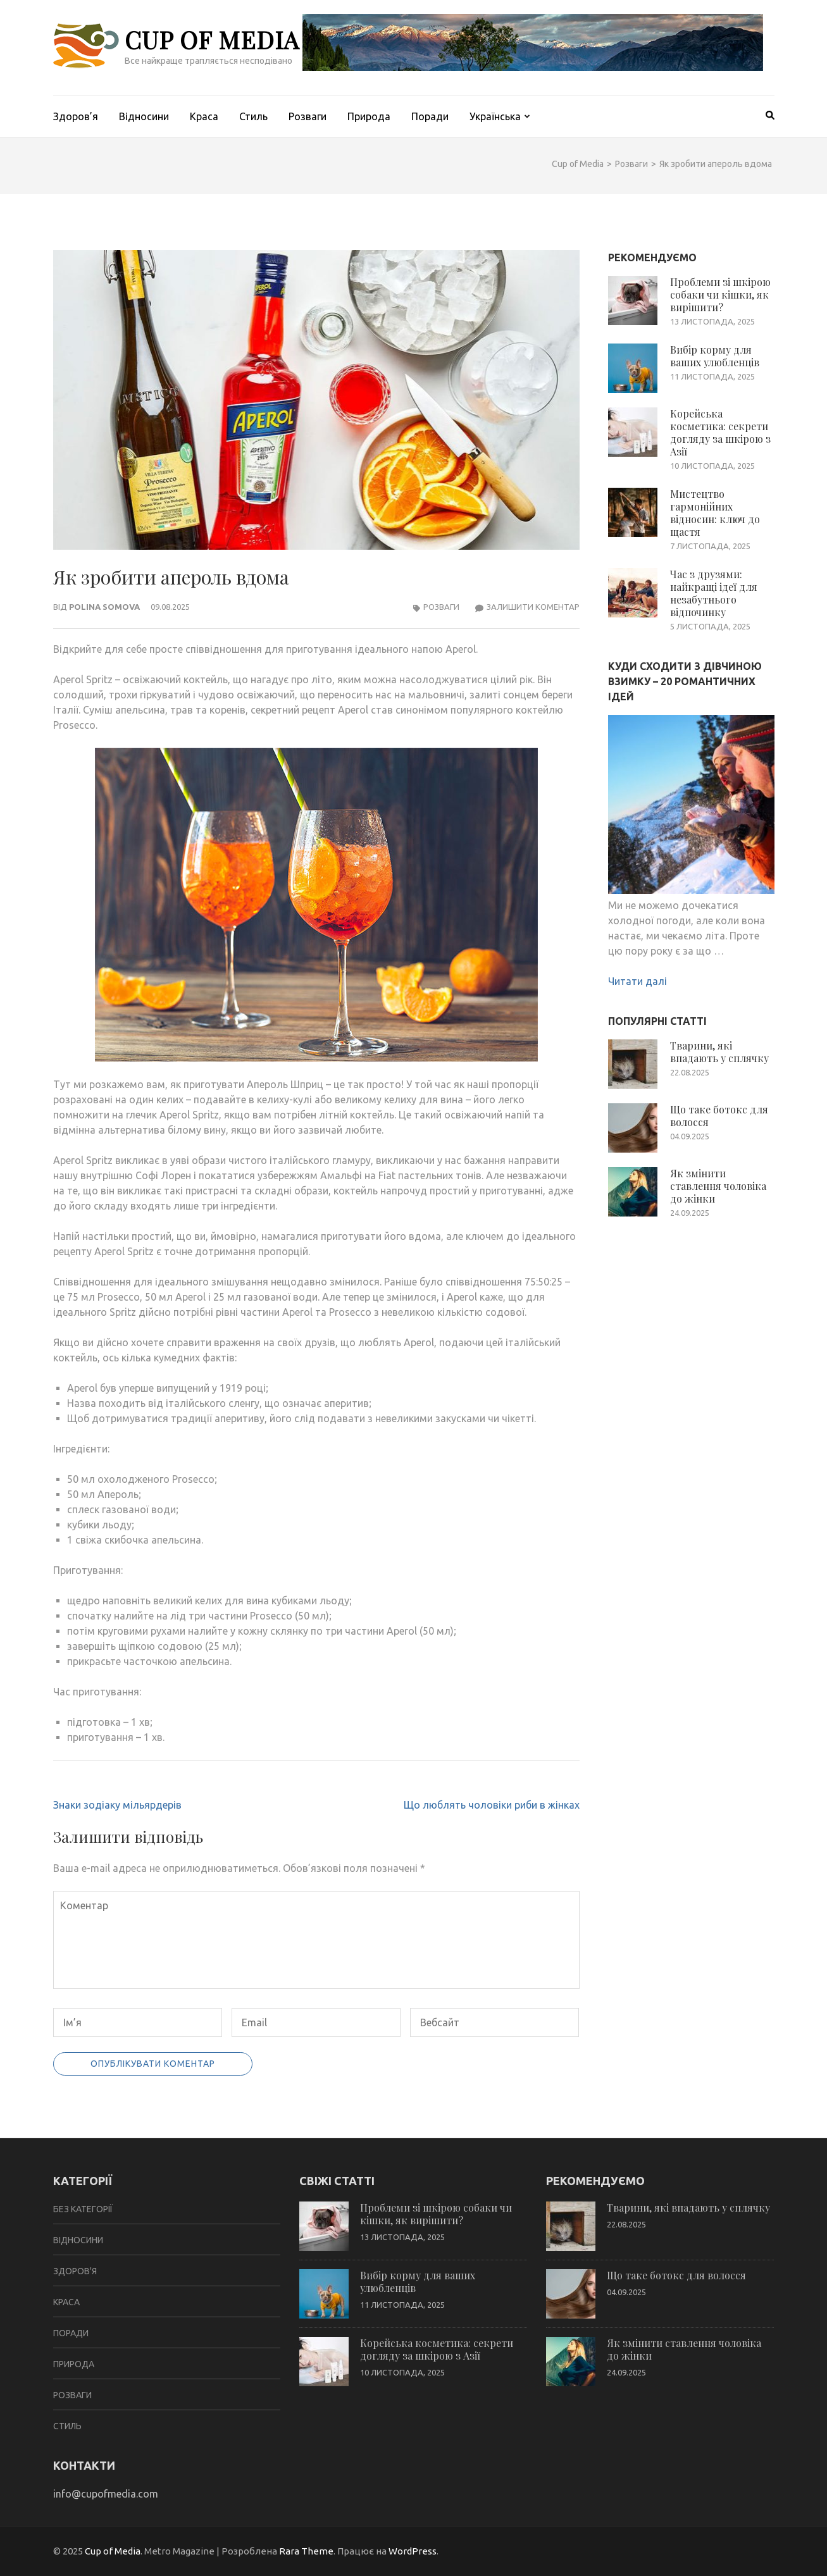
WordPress (413, 2551)
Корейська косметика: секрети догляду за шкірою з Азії (720, 432)
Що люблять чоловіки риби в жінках (492, 1805)
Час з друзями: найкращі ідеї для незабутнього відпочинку (713, 593)
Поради (430, 116)
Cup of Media (212, 39)
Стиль (253, 116)
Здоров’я (75, 116)
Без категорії (83, 2209)
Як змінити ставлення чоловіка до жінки (718, 1186)
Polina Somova (104, 606)
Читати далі (637, 981)
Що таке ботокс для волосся (719, 1116)
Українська (495, 116)
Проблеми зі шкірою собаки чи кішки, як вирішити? (720, 294)
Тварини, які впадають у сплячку (719, 1052)
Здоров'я (75, 2271)
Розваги (307, 116)
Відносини (144, 116)
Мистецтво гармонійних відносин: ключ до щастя (715, 512)
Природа (368, 116)
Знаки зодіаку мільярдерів (117, 1805)
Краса (204, 116)
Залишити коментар (533, 606)
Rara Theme (306, 2551)
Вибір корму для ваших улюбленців (714, 356)
